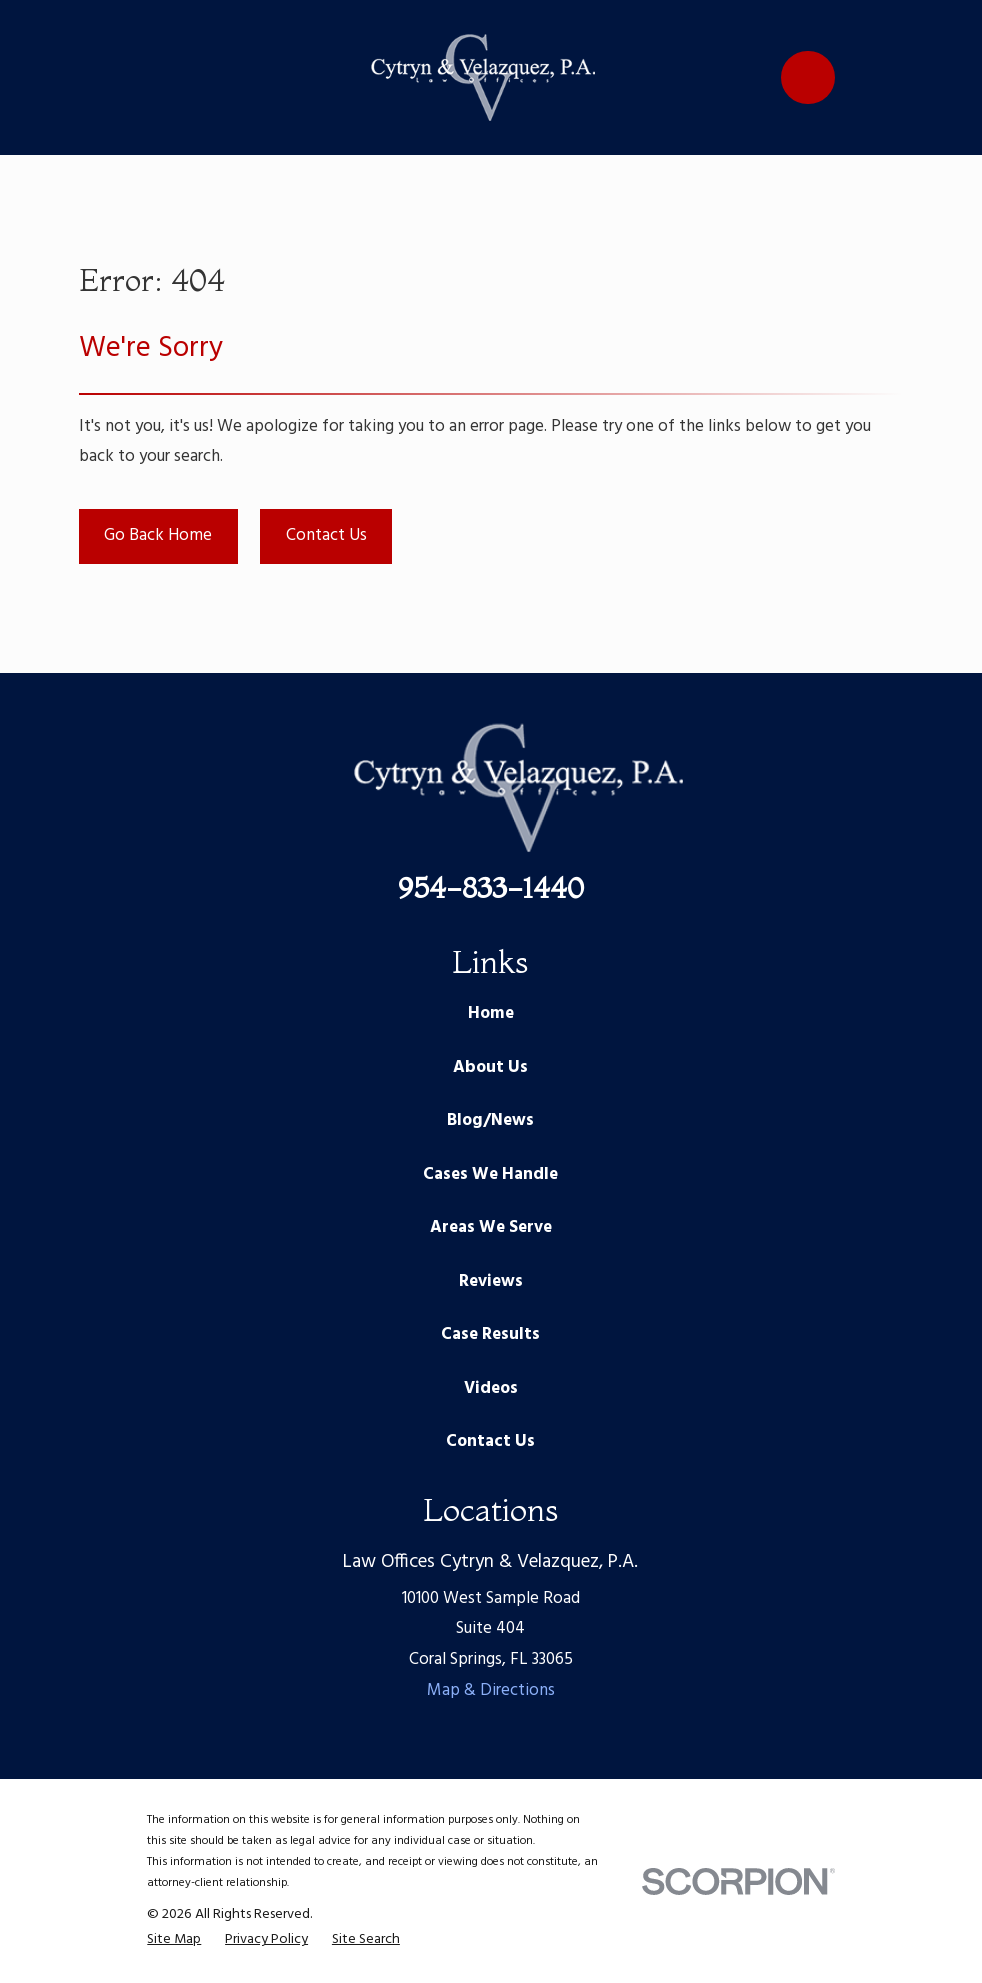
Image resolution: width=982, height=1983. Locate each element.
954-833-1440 (491, 887)
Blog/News (490, 1120)
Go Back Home (158, 535)
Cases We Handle (490, 1174)
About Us (490, 1067)
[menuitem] (174, 1940)
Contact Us (326, 535)
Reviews (491, 1281)
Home (491, 1013)
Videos (491, 1388)
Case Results (490, 1334)
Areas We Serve (491, 1227)
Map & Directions (491, 1690)
